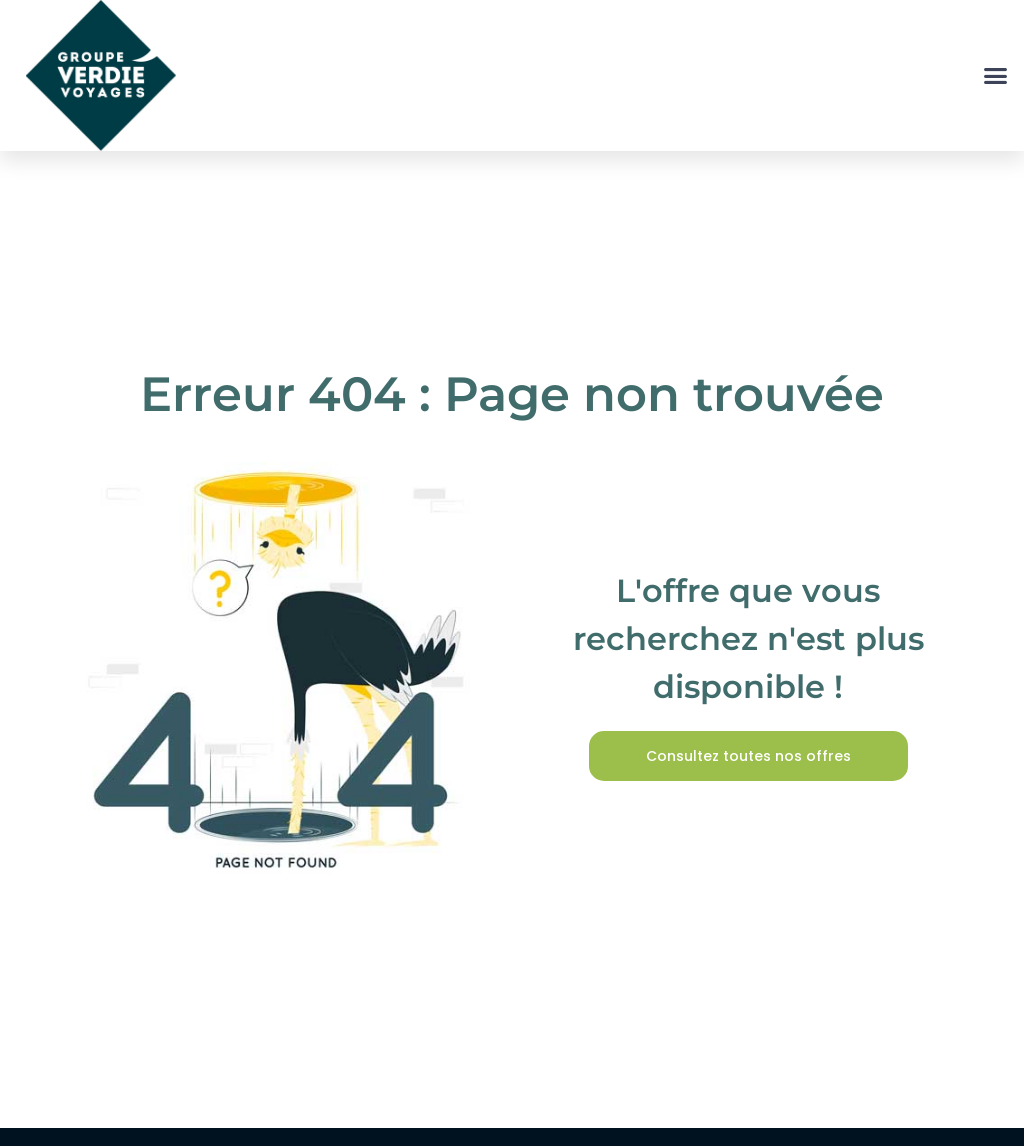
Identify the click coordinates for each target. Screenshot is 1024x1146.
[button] (996, 76)
